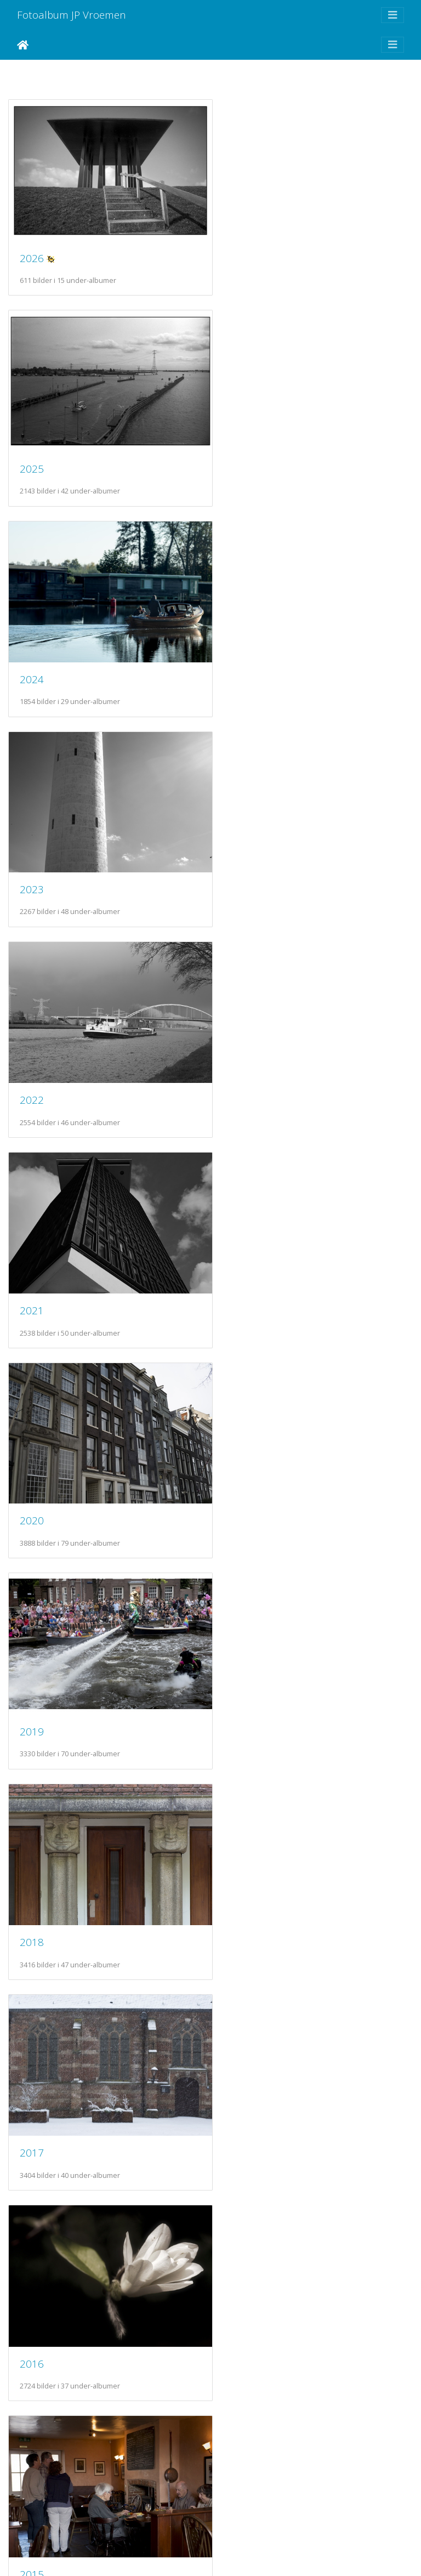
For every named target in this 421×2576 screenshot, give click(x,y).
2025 (242, 250)
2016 (32, 1267)
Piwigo (230, 2552)
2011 (242, 1674)
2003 (242, 2487)
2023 (242, 453)
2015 (242, 1267)
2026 (32, 250)
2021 (242, 656)
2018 (32, 1064)
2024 (32, 454)
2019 (242, 860)
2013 (242, 1470)
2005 (242, 2284)
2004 (32, 2487)
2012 (32, 1674)
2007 (242, 2080)
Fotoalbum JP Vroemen (71, 14)
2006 (32, 2283)
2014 (32, 1471)
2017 (242, 1063)
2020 (32, 860)
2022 (32, 657)
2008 (32, 2081)
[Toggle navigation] (392, 15)
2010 (32, 1877)
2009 (242, 1877)
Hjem (23, 45)
